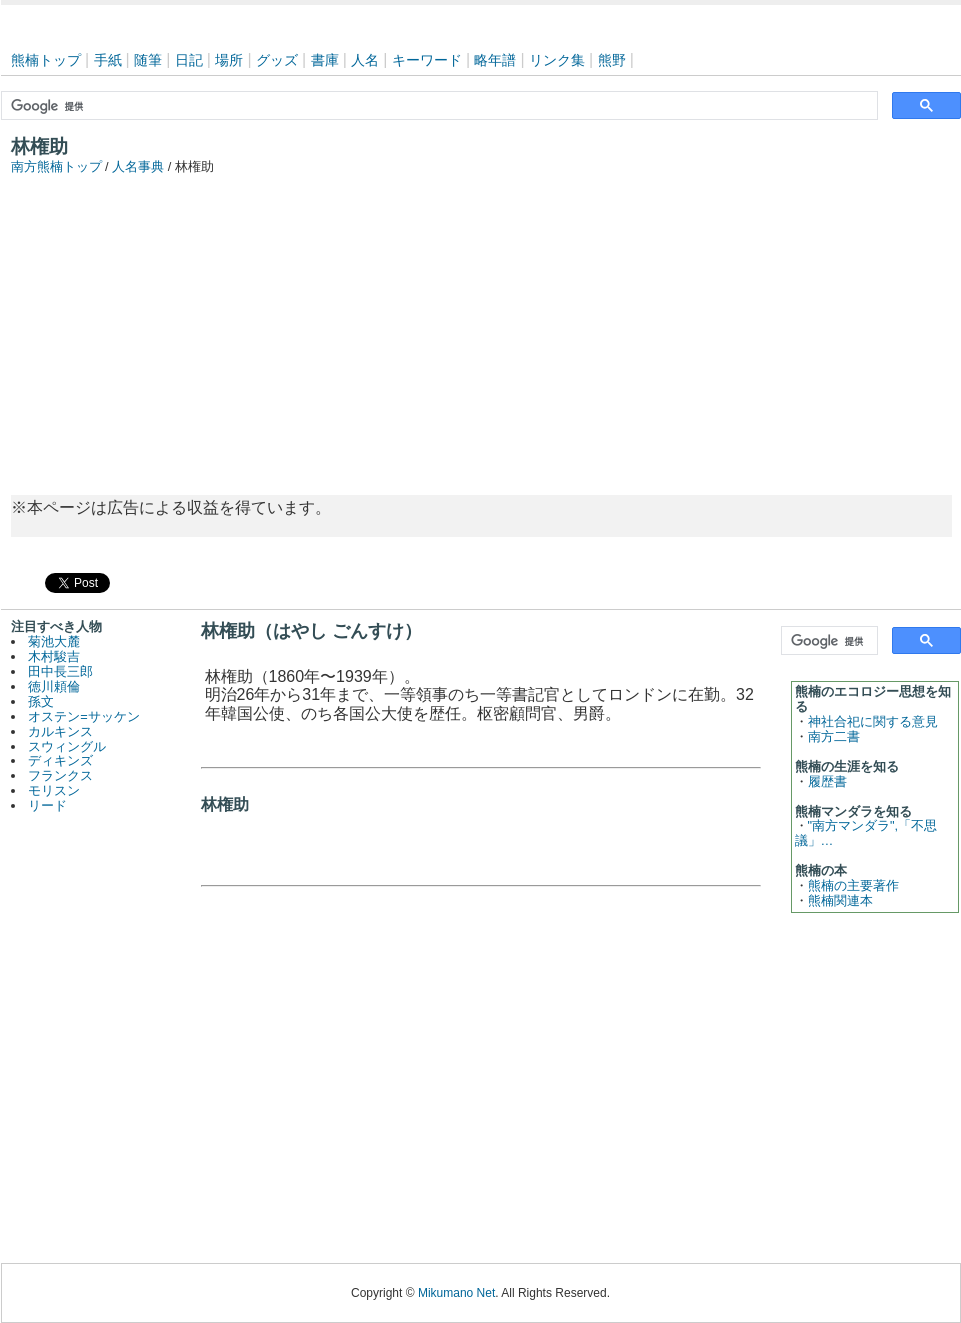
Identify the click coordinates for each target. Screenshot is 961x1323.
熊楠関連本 (840, 900)
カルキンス (60, 731)
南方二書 (834, 736)
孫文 (41, 701)
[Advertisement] (481, 325)
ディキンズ (60, 760)
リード (47, 805)
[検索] (437, 106)
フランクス (60, 775)
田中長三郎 (60, 671)
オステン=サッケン (83, 716)
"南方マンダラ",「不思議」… (866, 833)
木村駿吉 (54, 656)
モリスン (54, 790)
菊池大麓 (54, 641)
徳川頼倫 (54, 686)
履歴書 (827, 781)
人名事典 (138, 166)
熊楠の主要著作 (853, 885)
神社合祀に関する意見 (873, 721)
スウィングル (67, 746)
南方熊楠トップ (56, 166)
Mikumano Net (456, 1293)
